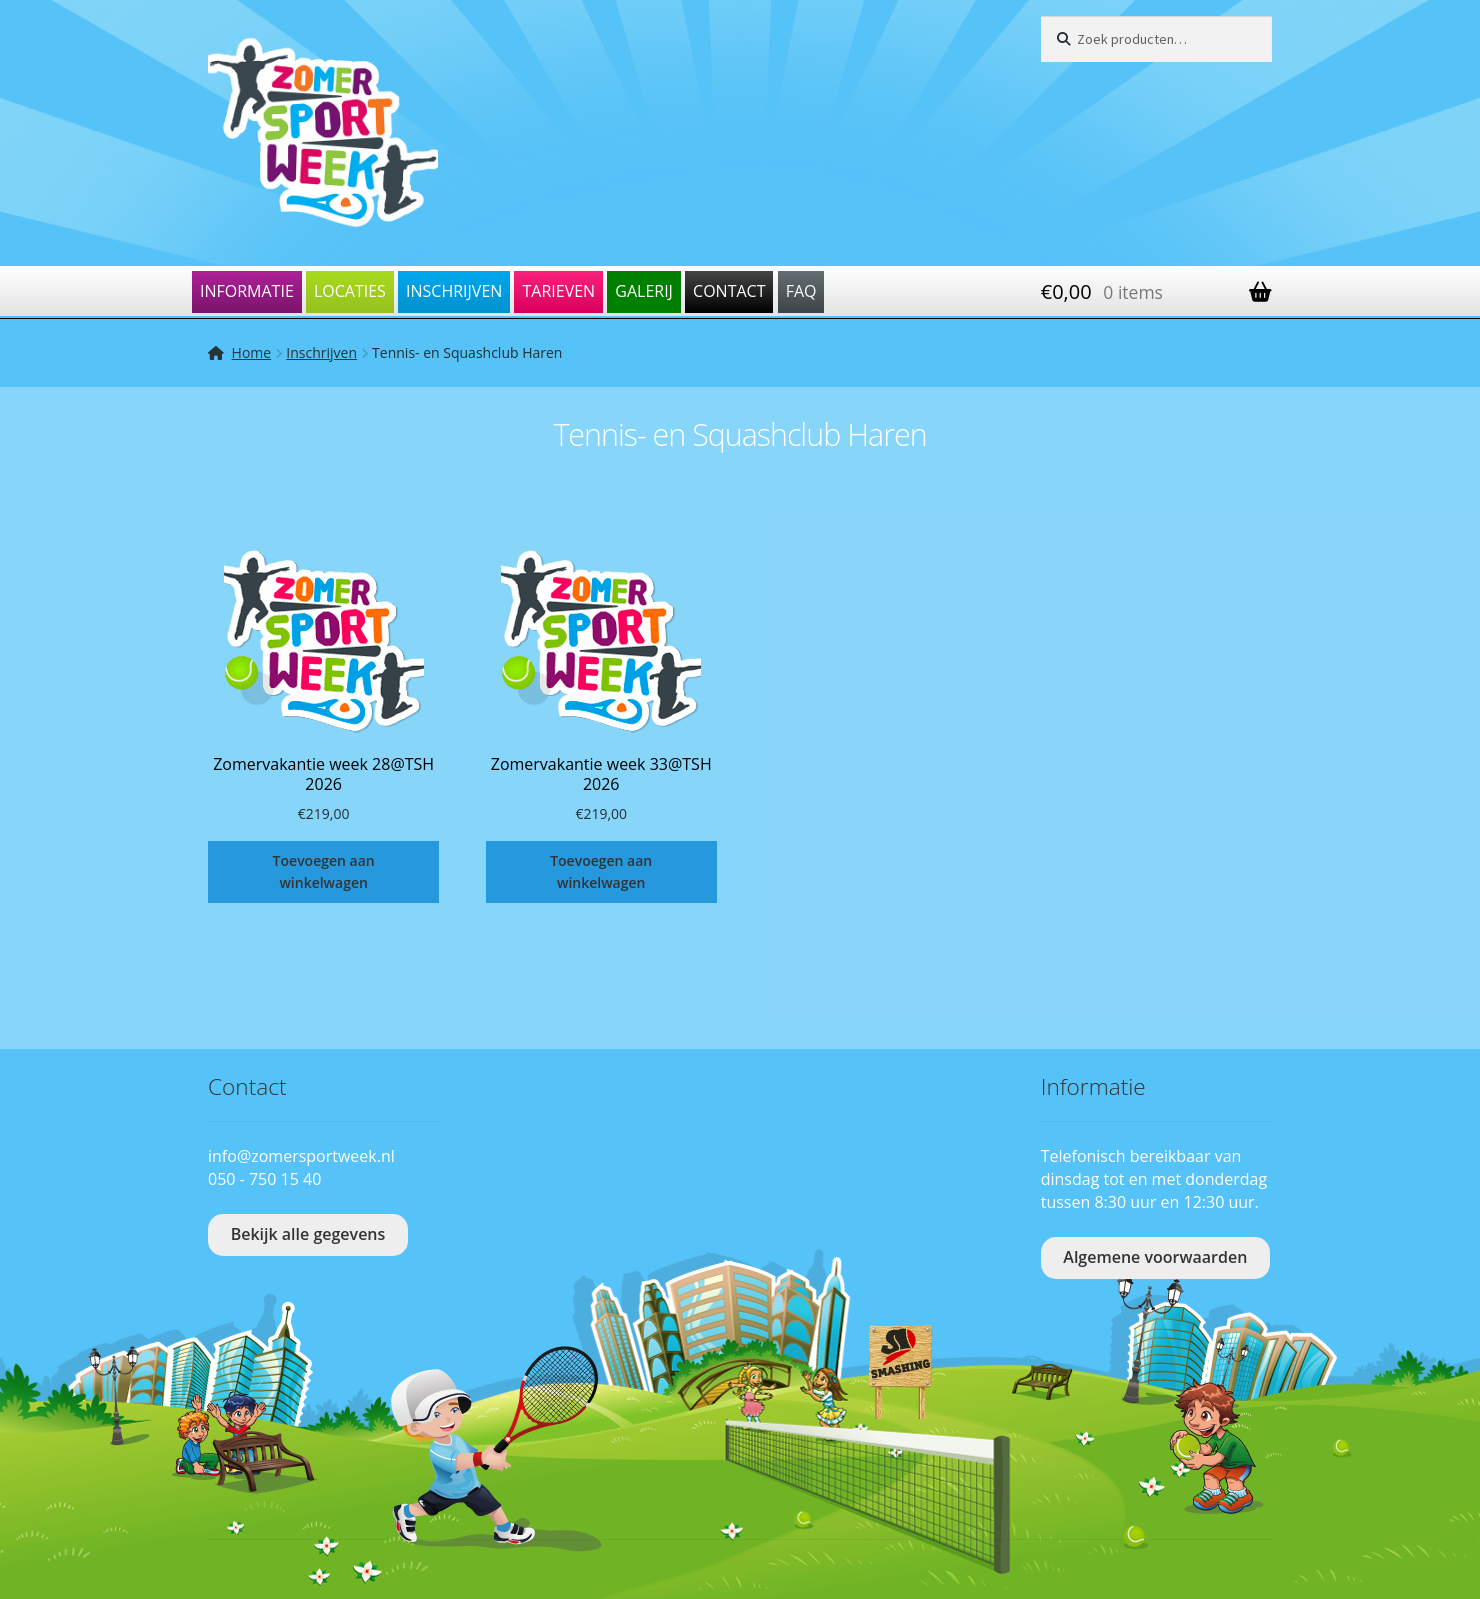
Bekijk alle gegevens (308, 1234)
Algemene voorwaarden (1155, 1257)
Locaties (350, 291)
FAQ (801, 291)
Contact (729, 291)
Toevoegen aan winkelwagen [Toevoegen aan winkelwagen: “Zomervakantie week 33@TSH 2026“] (601, 871)
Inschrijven (454, 291)
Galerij (644, 291)
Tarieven (558, 291)
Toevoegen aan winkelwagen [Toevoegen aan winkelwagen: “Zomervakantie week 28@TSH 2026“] (324, 871)
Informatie (247, 291)
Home (252, 352)
